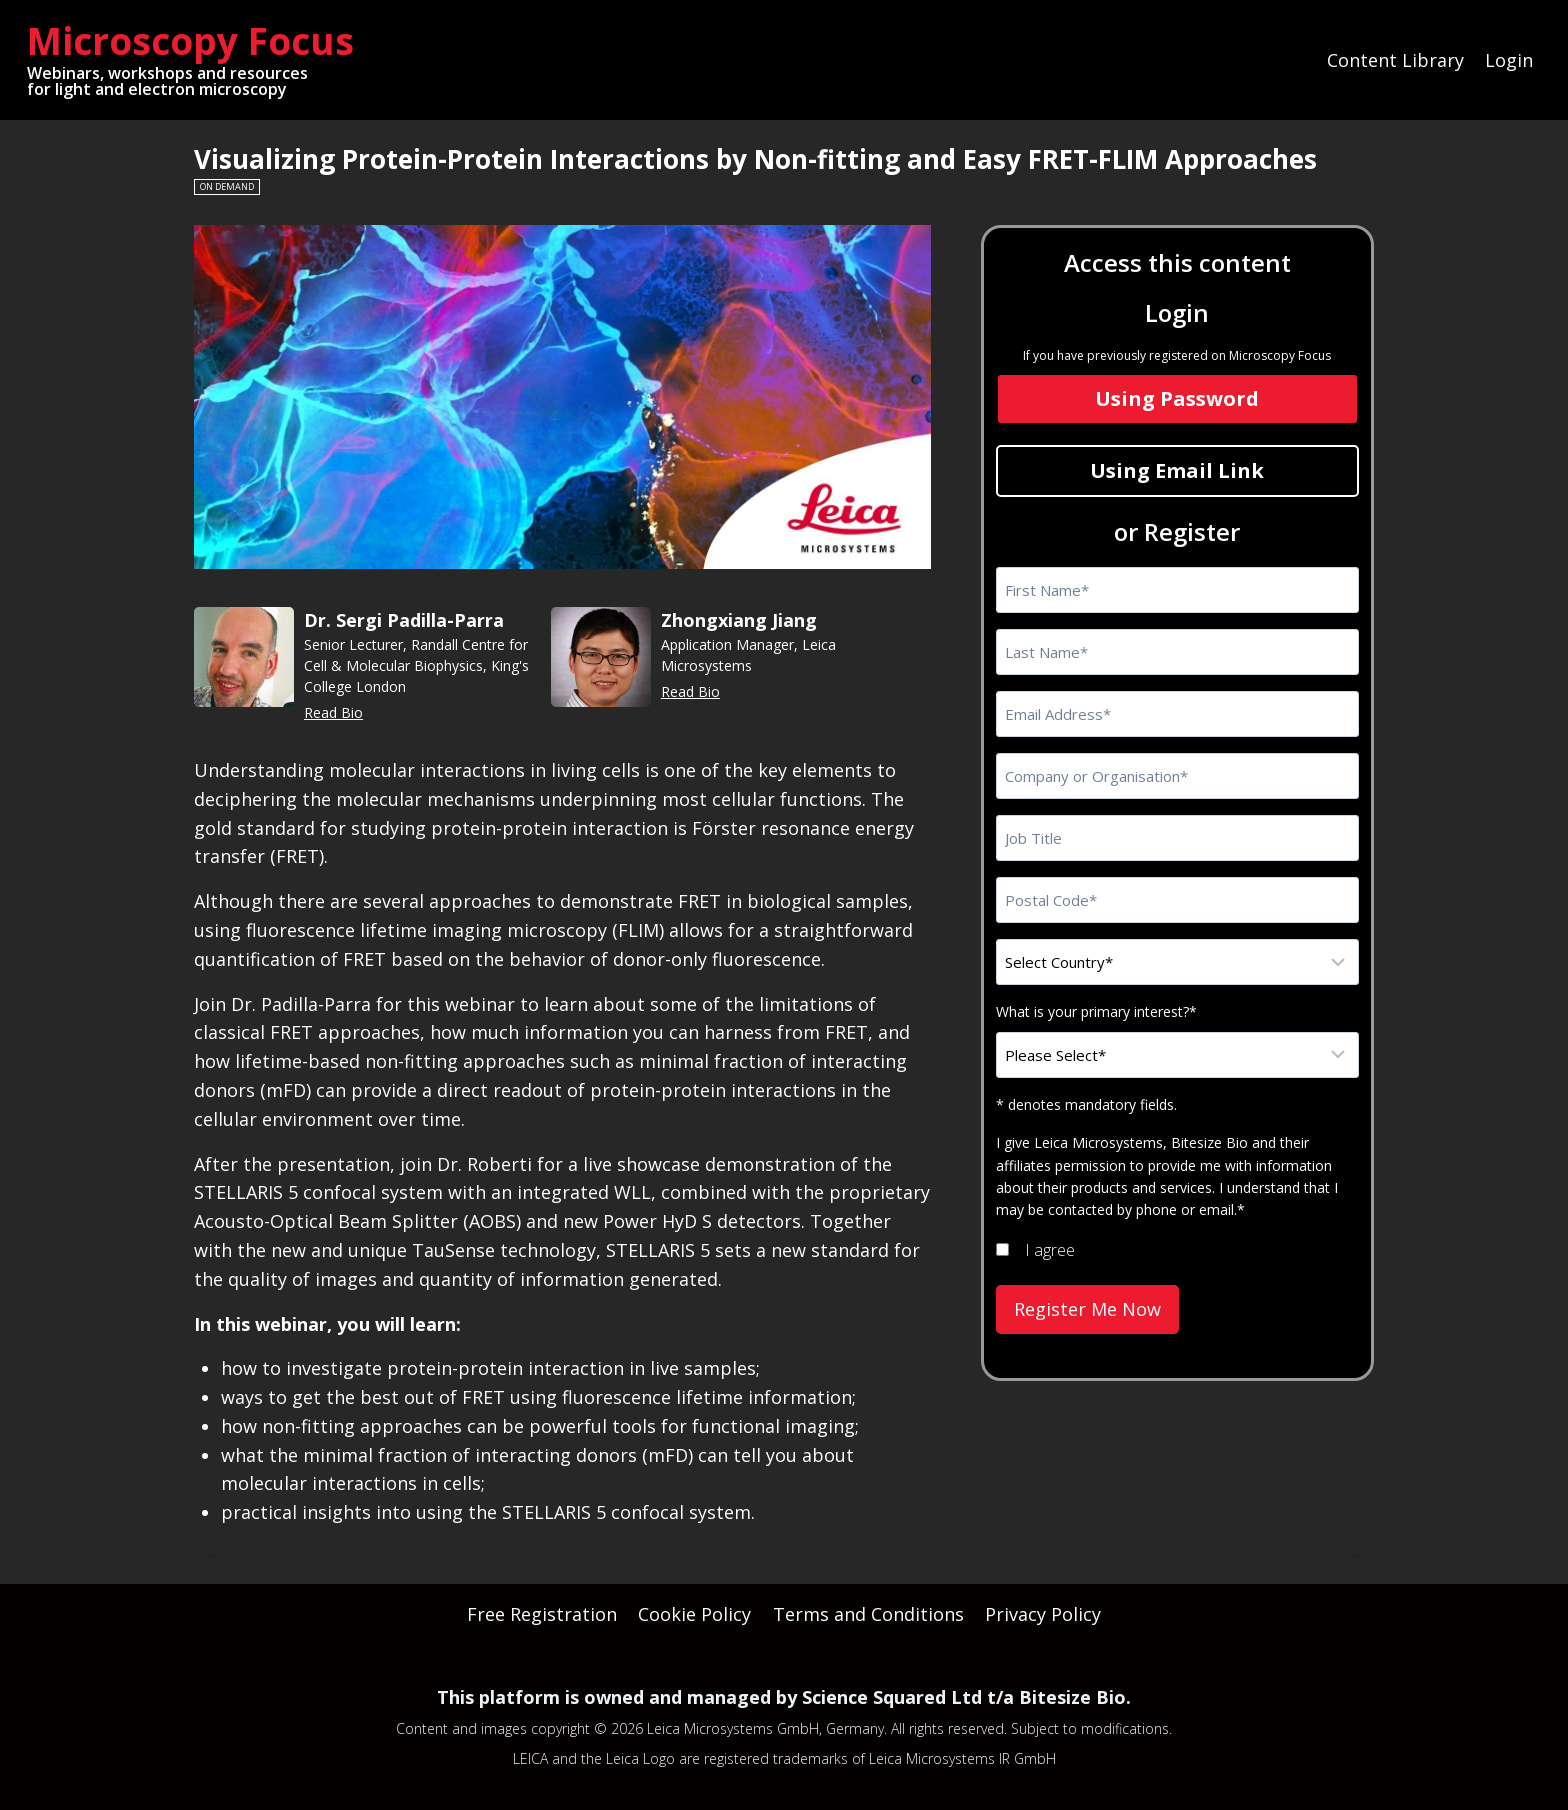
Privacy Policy (1043, 1614)
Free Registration (542, 1614)
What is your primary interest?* (1096, 1011)
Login (1509, 60)
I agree (1050, 1250)
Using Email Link (1177, 470)
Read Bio (333, 712)
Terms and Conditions (868, 1614)
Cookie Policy (694, 1614)
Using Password (1177, 398)
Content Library (1395, 60)
